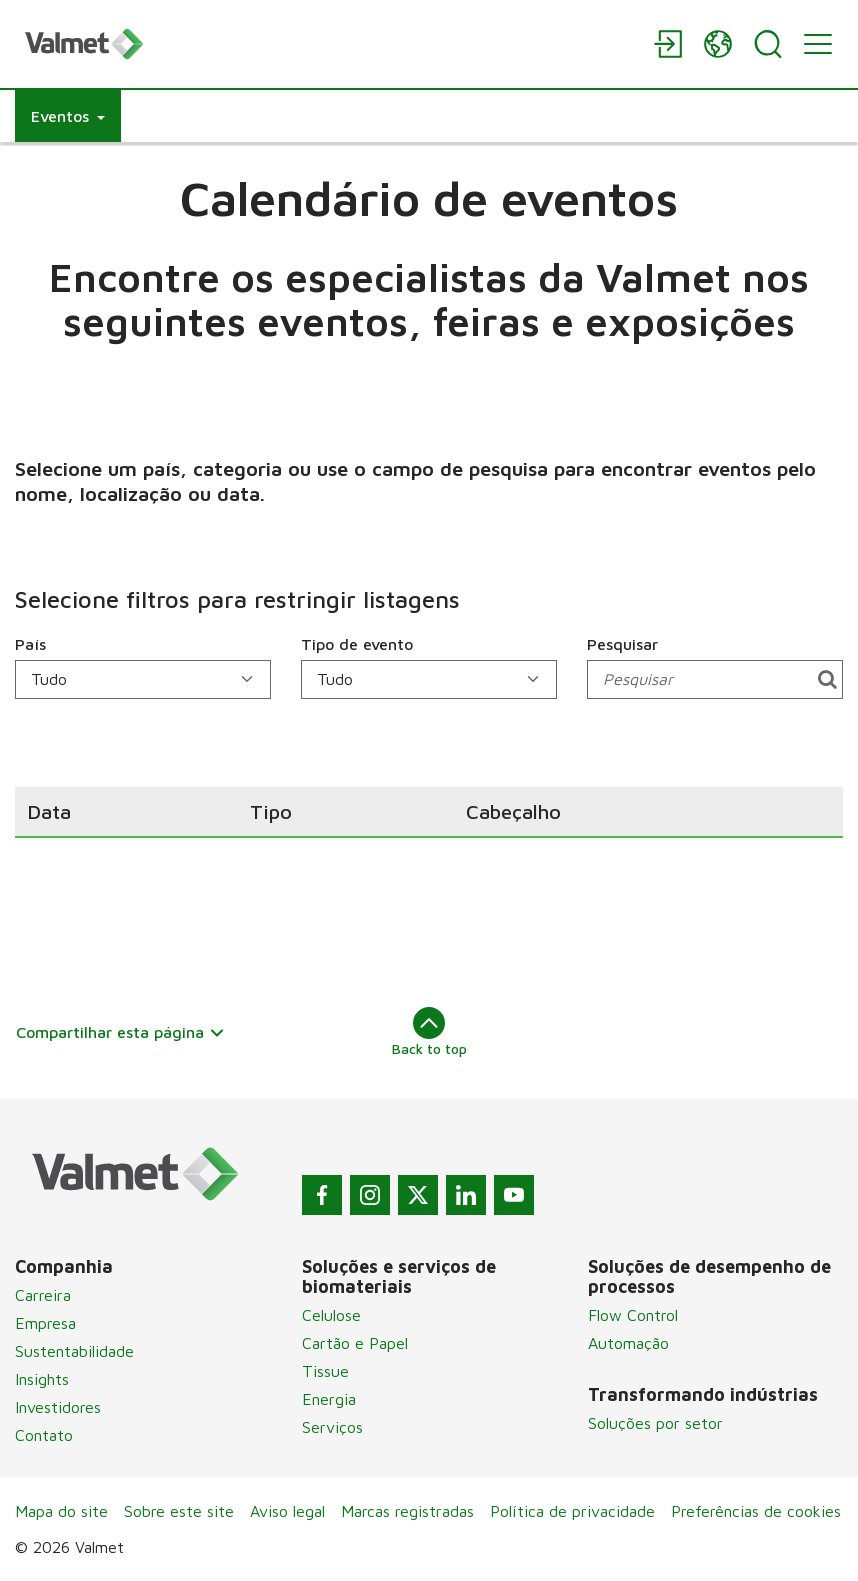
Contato (44, 1435)
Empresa (45, 1323)
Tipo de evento (357, 644)
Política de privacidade (572, 1511)
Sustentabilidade (74, 1351)
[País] (143, 679)
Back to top (429, 1032)
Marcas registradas (407, 1511)
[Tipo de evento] (429, 679)
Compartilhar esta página (120, 1032)
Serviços (332, 1427)
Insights (42, 1379)
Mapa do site (61, 1511)
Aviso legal (287, 1511)
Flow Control (633, 1315)
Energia (329, 1399)
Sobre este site (179, 1511)
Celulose (331, 1315)
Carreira (43, 1295)
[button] (68, 116)
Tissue (325, 1371)
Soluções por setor (655, 1423)
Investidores (58, 1407)
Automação (628, 1343)
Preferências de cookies (756, 1511)
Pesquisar (622, 644)
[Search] (768, 44)
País (30, 644)
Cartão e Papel (355, 1343)
